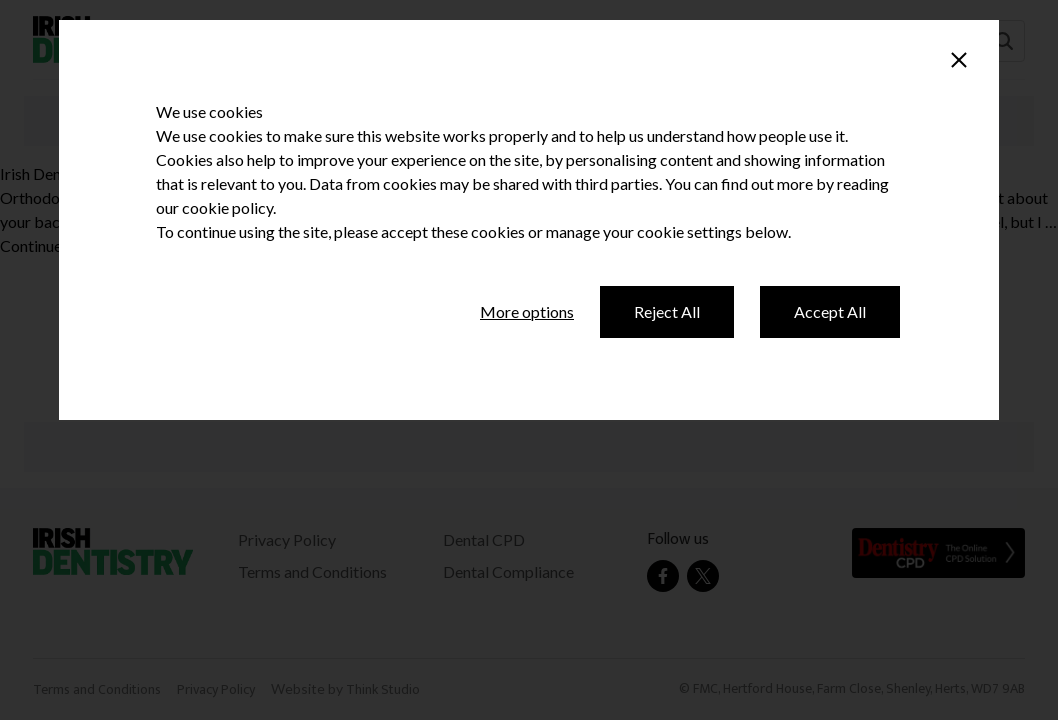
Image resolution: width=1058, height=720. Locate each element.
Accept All (830, 311)
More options (527, 311)
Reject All (667, 311)
